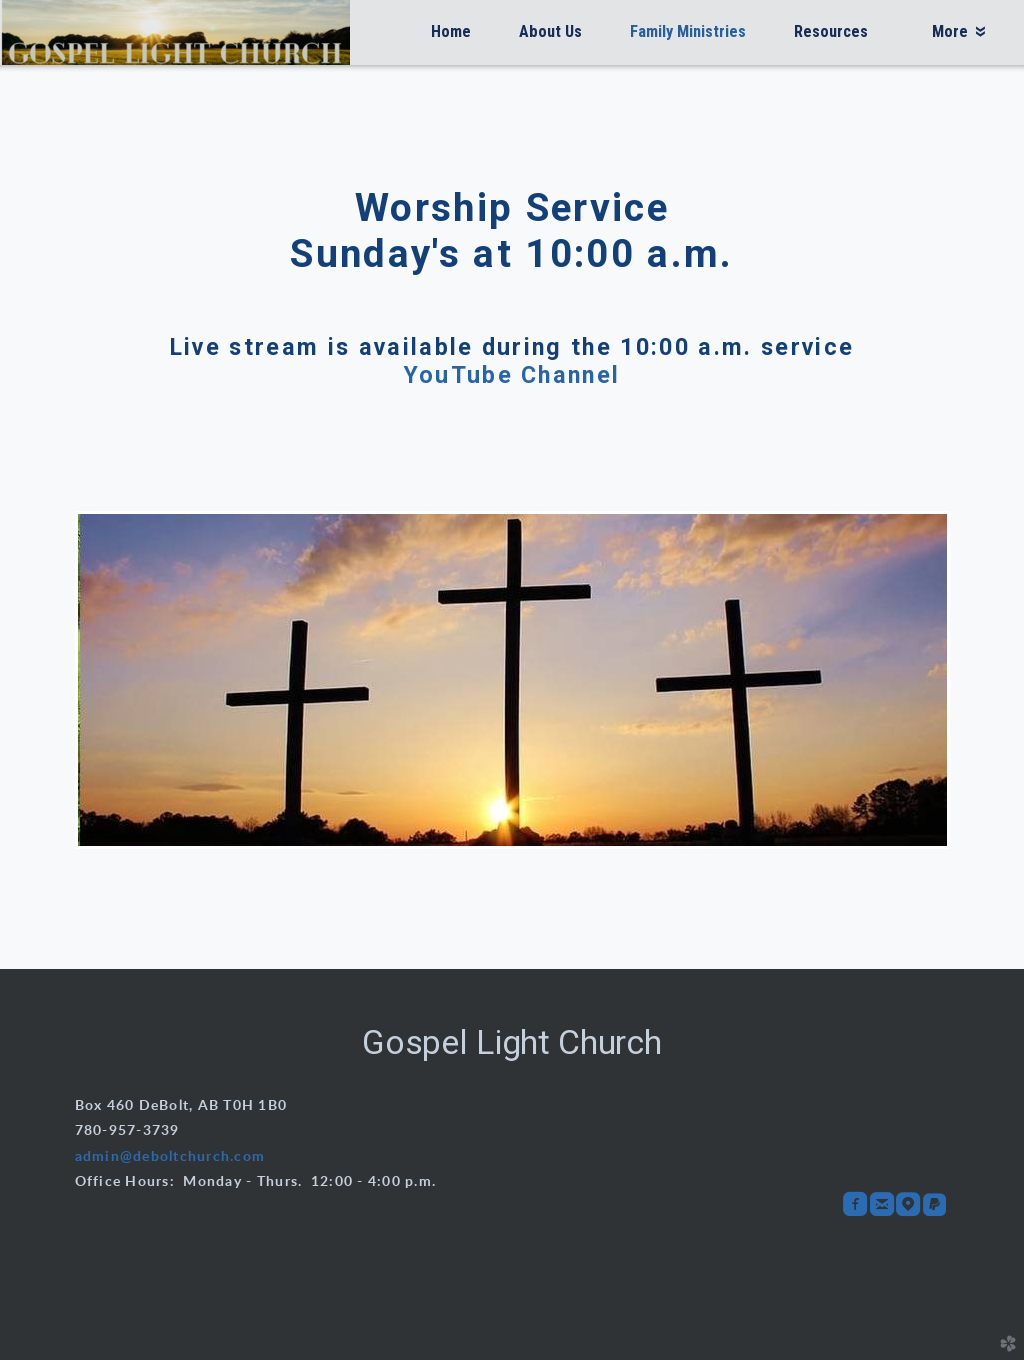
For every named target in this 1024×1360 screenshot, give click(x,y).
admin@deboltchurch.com (170, 1157)
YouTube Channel (512, 375)
